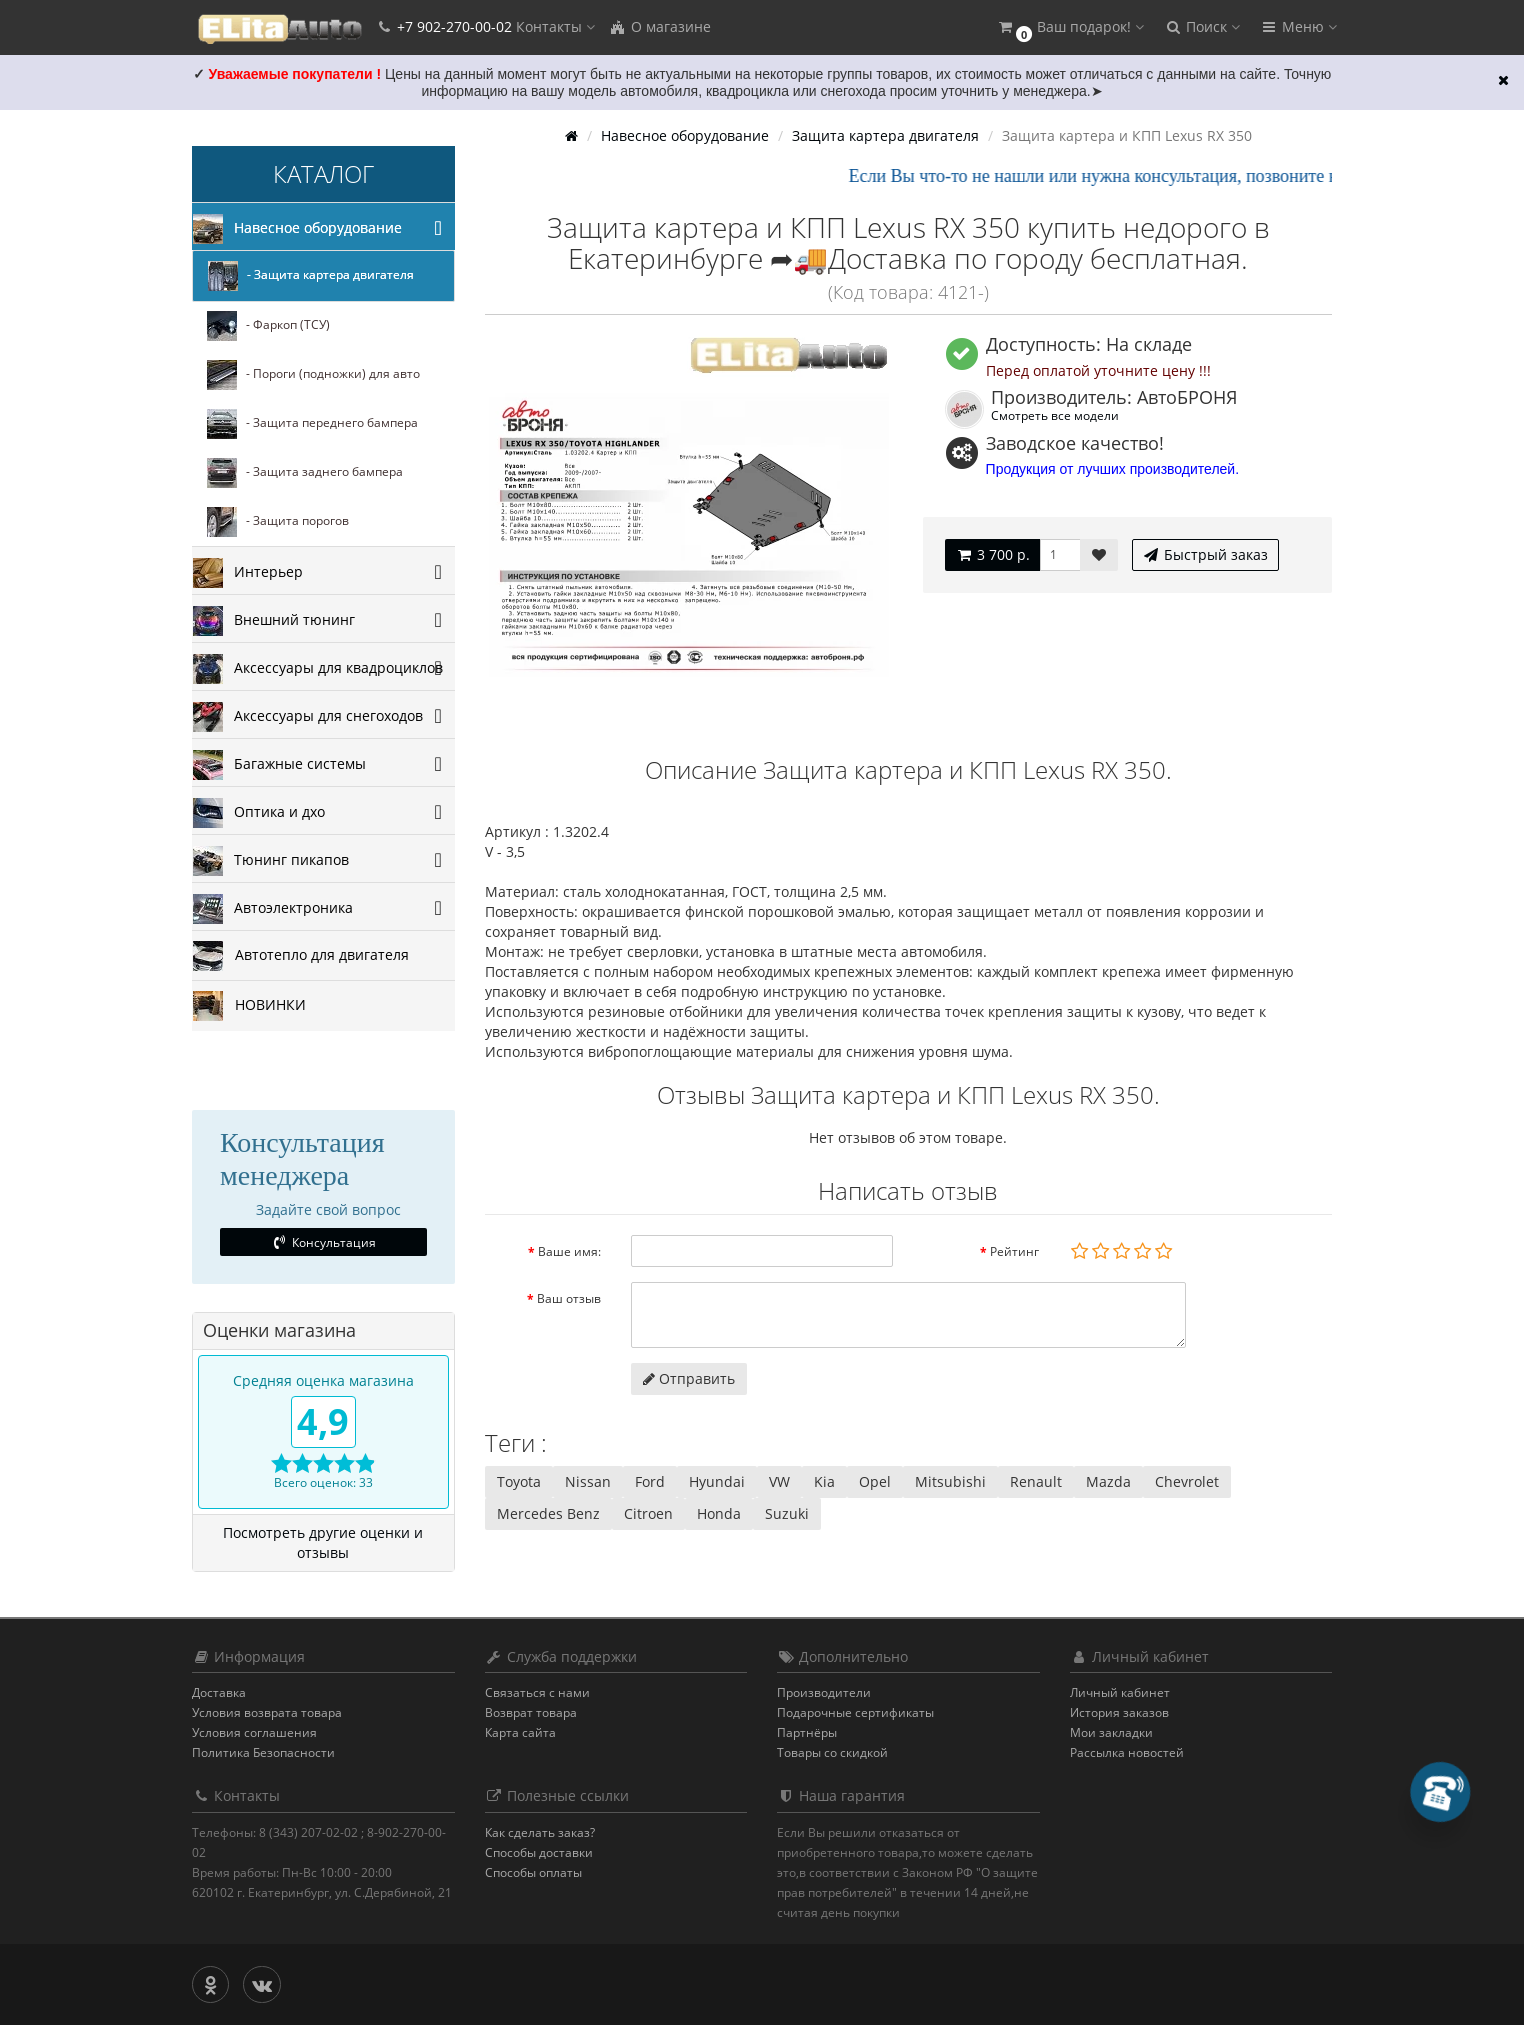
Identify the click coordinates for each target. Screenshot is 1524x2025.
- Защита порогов (278, 522)
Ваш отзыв (569, 1298)
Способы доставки (539, 1852)
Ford (650, 1481)
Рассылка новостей (1127, 1752)
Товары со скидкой (832, 1752)
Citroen (648, 1513)
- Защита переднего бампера (312, 424)
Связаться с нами (537, 1692)
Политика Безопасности (263, 1752)
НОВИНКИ (249, 1006)
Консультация (323, 1242)
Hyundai (717, 1481)
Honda (719, 1513)
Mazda (1108, 1481)
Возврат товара (531, 1712)
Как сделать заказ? (540, 1832)
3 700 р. (992, 554)
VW (779, 1481)
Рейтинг (1014, 1251)
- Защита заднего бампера (305, 473)
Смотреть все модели (1055, 415)
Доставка (219, 1692)
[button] (1070, 27)
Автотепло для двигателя (301, 956)
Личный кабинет (1120, 1692)
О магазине (660, 26)
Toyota (519, 1481)
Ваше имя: (569, 1251)
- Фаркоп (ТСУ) (268, 326)
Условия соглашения (254, 1732)
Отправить (689, 1378)
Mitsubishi (950, 1481)
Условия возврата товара (267, 1712)
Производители (824, 1692)
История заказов (1119, 1712)
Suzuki (787, 1513)
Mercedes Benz (548, 1513)
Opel (875, 1481)
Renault (1036, 1481)
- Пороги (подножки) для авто (313, 375)
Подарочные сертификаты (855, 1712)
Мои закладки (1111, 1732)
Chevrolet (1187, 1481)
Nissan (588, 1481)
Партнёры (807, 1732)
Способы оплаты (533, 1872)
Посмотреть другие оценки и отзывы (323, 1542)
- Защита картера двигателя (311, 276)
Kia (824, 1481)
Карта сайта (520, 1732)
